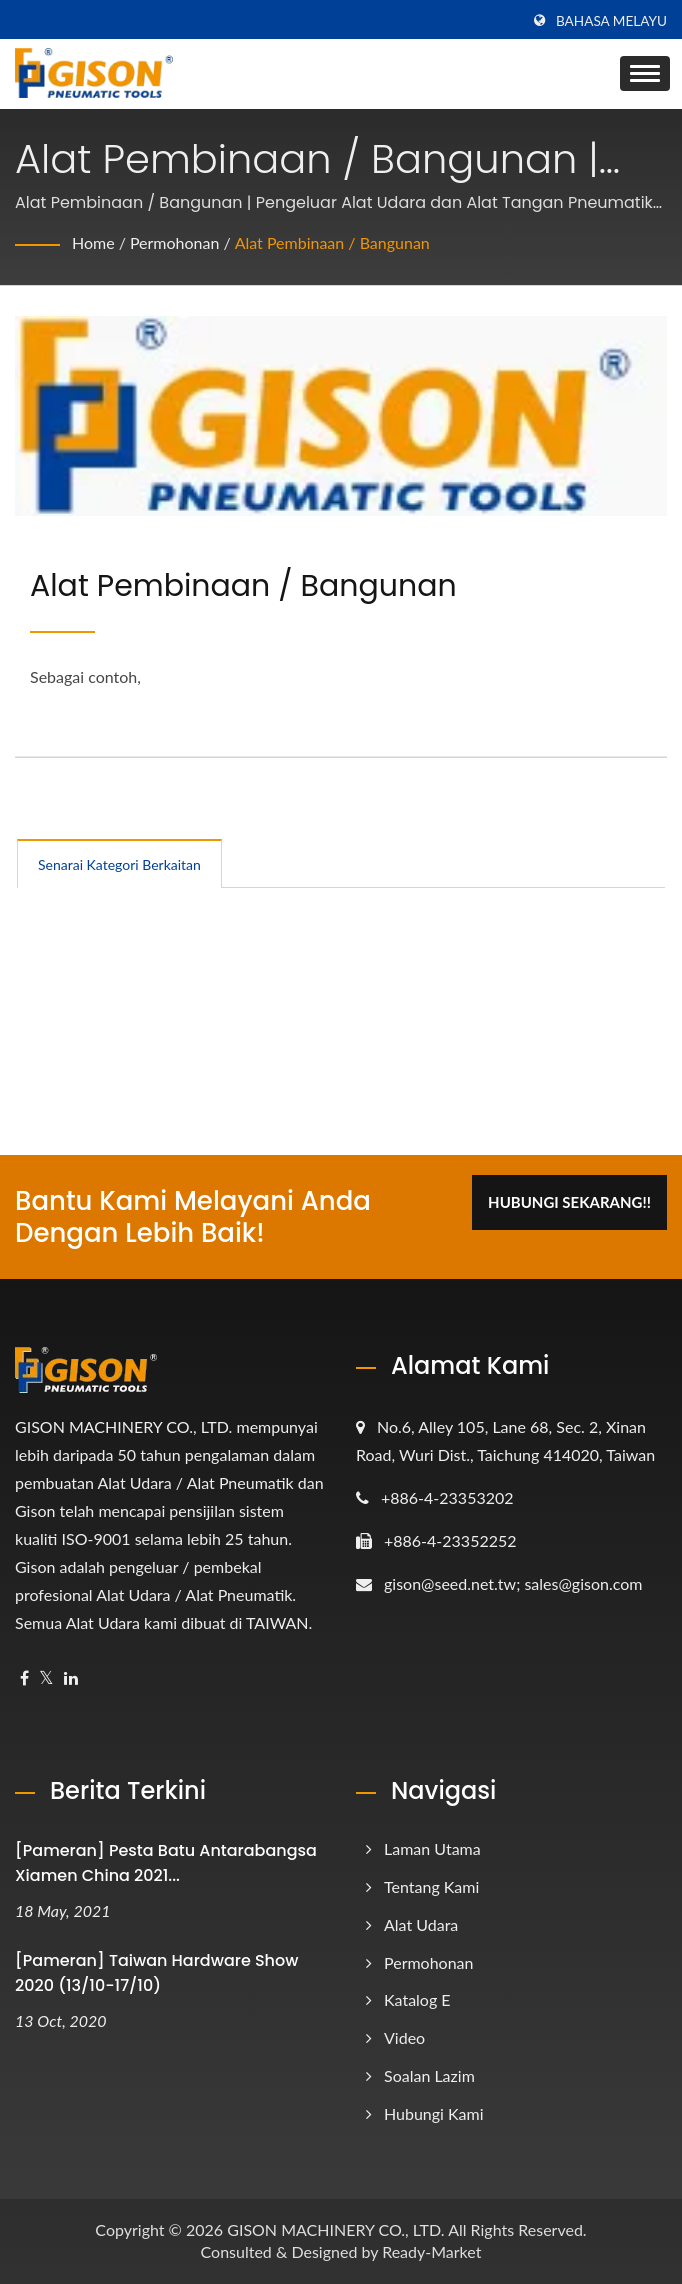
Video (404, 2037)
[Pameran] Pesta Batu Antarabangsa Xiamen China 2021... (166, 1863)
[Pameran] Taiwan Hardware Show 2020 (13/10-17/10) (156, 1973)
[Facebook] (24, 1678)
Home (93, 242)
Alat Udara (421, 1924)
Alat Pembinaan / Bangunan (332, 242)
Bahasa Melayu (611, 21)
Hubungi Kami (434, 2113)
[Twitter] (46, 1678)
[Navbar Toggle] (645, 73)
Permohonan (175, 242)
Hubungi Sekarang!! (569, 1202)
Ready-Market (431, 2251)
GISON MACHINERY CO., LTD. (335, 2229)
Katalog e (417, 1999)
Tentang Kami (431, 1886)
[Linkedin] (71, 1678)
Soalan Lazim (429, 2075)
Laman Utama (432, 1848)
